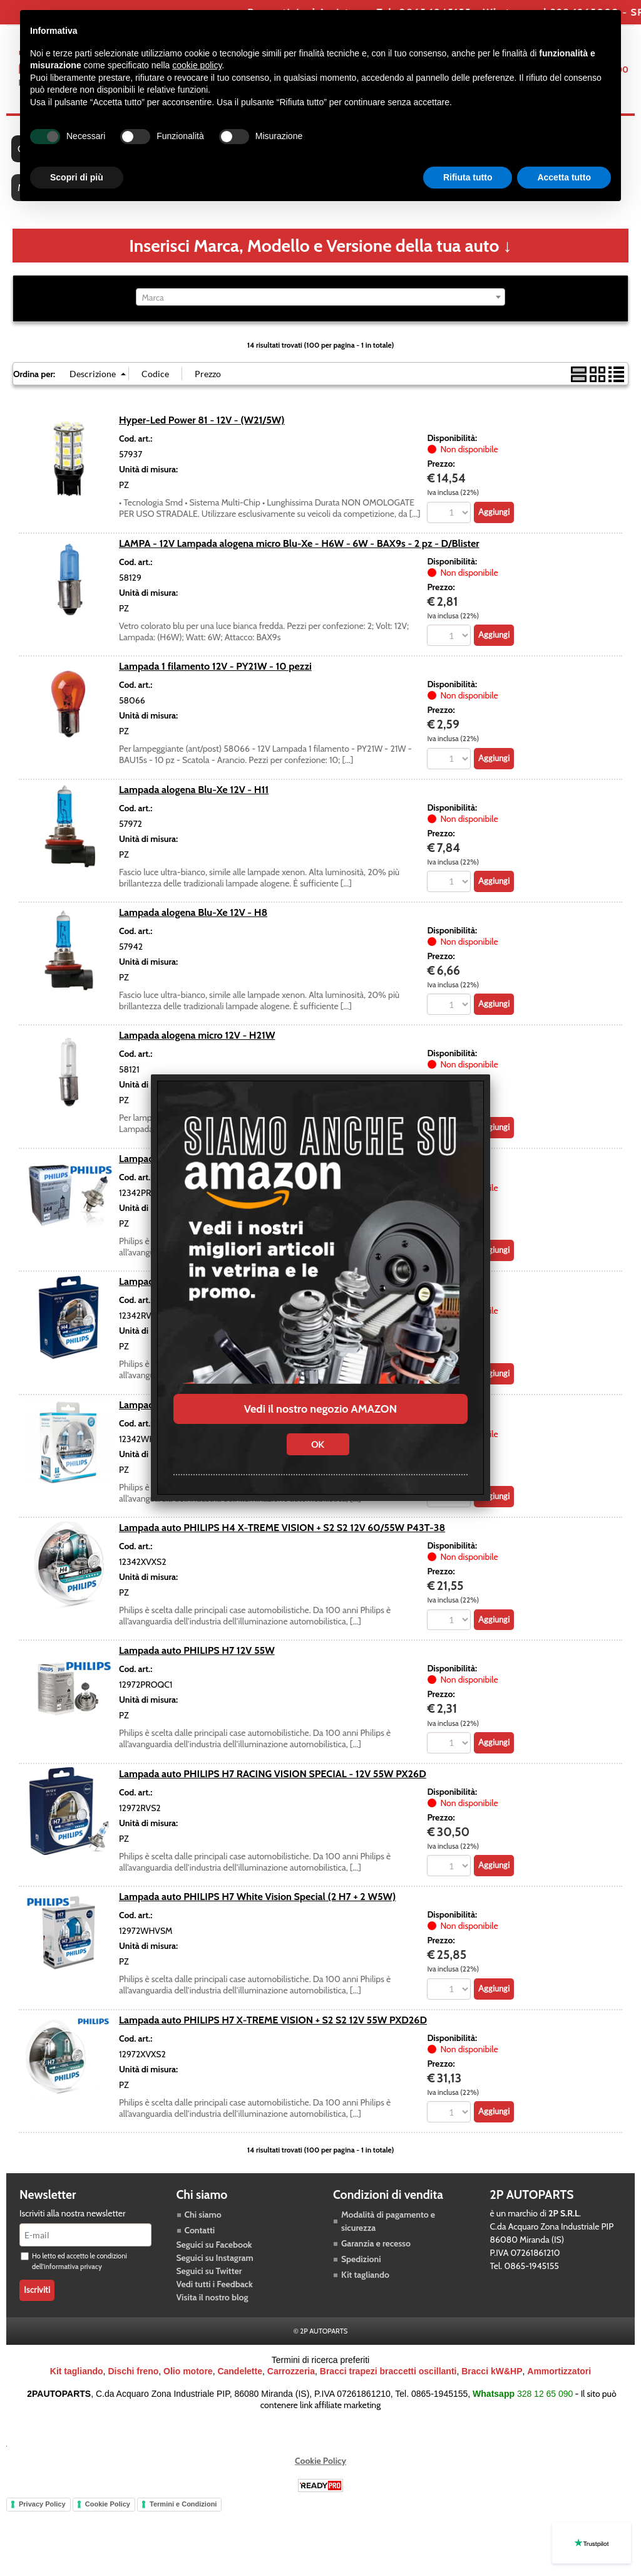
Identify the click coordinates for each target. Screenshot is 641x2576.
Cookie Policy (320, 2462)
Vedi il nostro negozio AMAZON (320, 1409)
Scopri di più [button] (76, 177)
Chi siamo (203, 2216)
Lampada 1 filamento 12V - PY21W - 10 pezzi (215, 668)
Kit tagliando (365, 2276)
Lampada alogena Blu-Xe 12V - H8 (193, 914)
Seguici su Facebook (214, 2246)
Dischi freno (133, 2373)
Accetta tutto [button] (564, 177)
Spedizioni (361, 2261)
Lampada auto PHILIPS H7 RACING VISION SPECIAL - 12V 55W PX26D (272, 1775)
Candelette (239, 2373)
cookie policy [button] (197, 65)
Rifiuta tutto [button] (468, 177)
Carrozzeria (291, 2373)
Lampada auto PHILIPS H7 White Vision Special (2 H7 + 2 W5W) (257, 1898)
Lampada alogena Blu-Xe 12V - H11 (194, 790)
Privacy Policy (42, 2506)
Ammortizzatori (559, 2373)
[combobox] (320, 299)
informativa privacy (73, 2268)
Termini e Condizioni (183, 2506)
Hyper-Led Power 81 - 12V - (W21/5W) (202, 421)
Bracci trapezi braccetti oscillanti (388, 2373)
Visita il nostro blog (213, 2299)
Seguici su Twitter (209, 2272)
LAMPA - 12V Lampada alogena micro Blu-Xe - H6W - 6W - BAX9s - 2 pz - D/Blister (299, 544)
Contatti (200, 2232)
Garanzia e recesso (376, 2245)
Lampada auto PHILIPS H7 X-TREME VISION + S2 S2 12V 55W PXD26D (273, 2021)
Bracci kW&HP (491, 2373)
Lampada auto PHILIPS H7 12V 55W (197, 1652)
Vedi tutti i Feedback (215, 2286)
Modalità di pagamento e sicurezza (388, 2223)
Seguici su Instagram (215, 2259)
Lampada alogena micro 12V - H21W (197, 1037)
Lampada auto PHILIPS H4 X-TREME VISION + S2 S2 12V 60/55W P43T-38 (282, 1529)
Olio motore (188, 2373)
